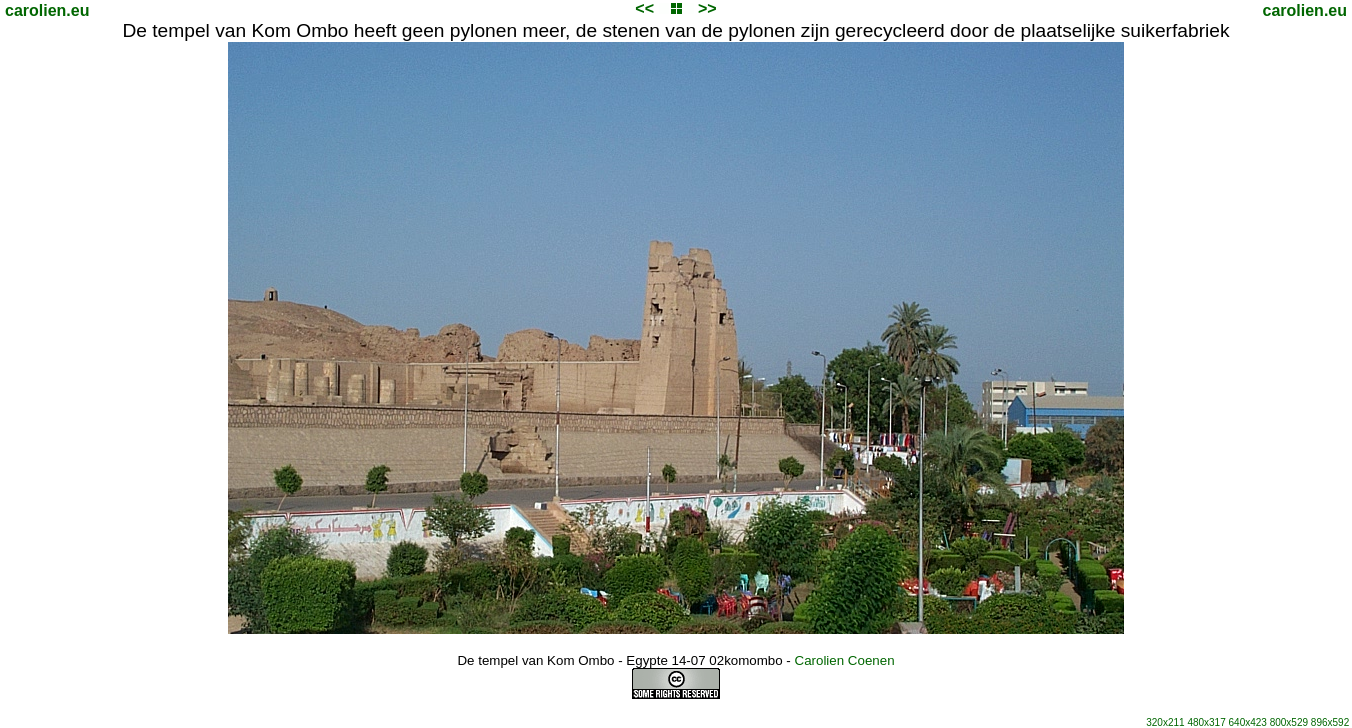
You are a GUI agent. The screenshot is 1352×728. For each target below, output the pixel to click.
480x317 (1206, 722)
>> (707, 8)
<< (644, 8)
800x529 (1289, 722)
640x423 (1248, 722)
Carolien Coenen (845, 660)
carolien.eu (47, 10)
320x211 (1165, 722)
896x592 (1330, 722)
